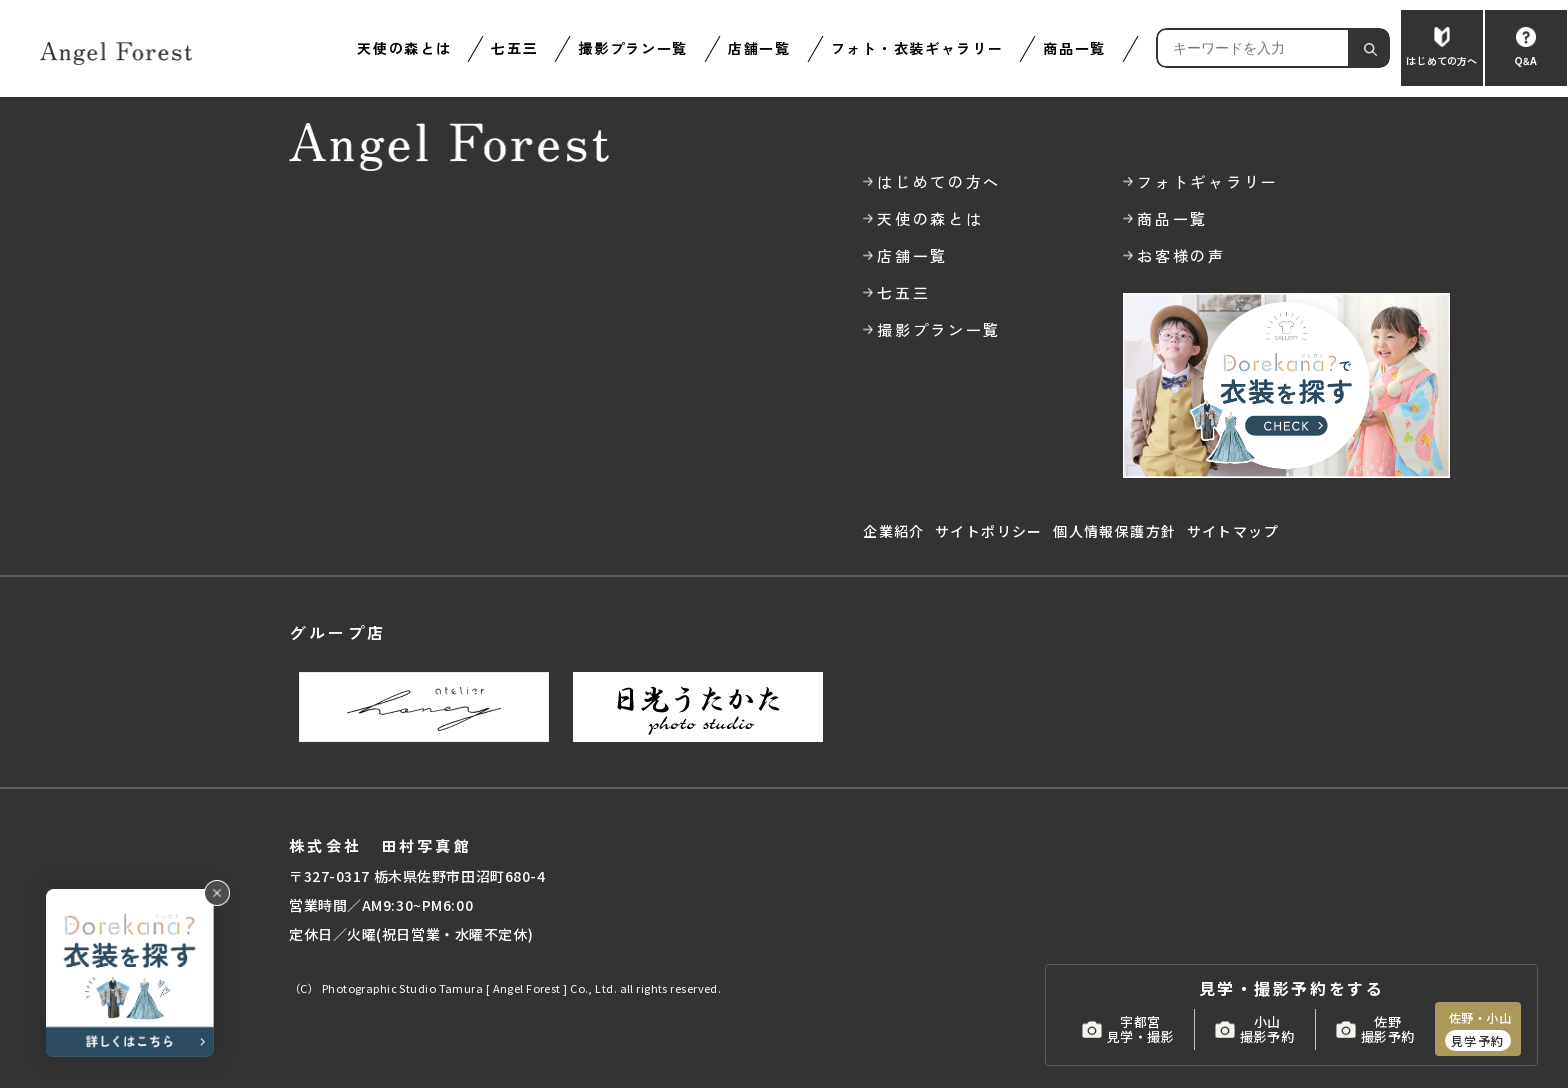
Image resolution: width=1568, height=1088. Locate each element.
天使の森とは (404, 48)
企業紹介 (894, 531)
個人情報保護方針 (1114, 531)
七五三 (514, 48)
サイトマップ (1233, 531)
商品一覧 (1074, 48)
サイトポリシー (989, 531)
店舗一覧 (759, 48)
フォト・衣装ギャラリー (917, 48)
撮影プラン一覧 (633, 48)
